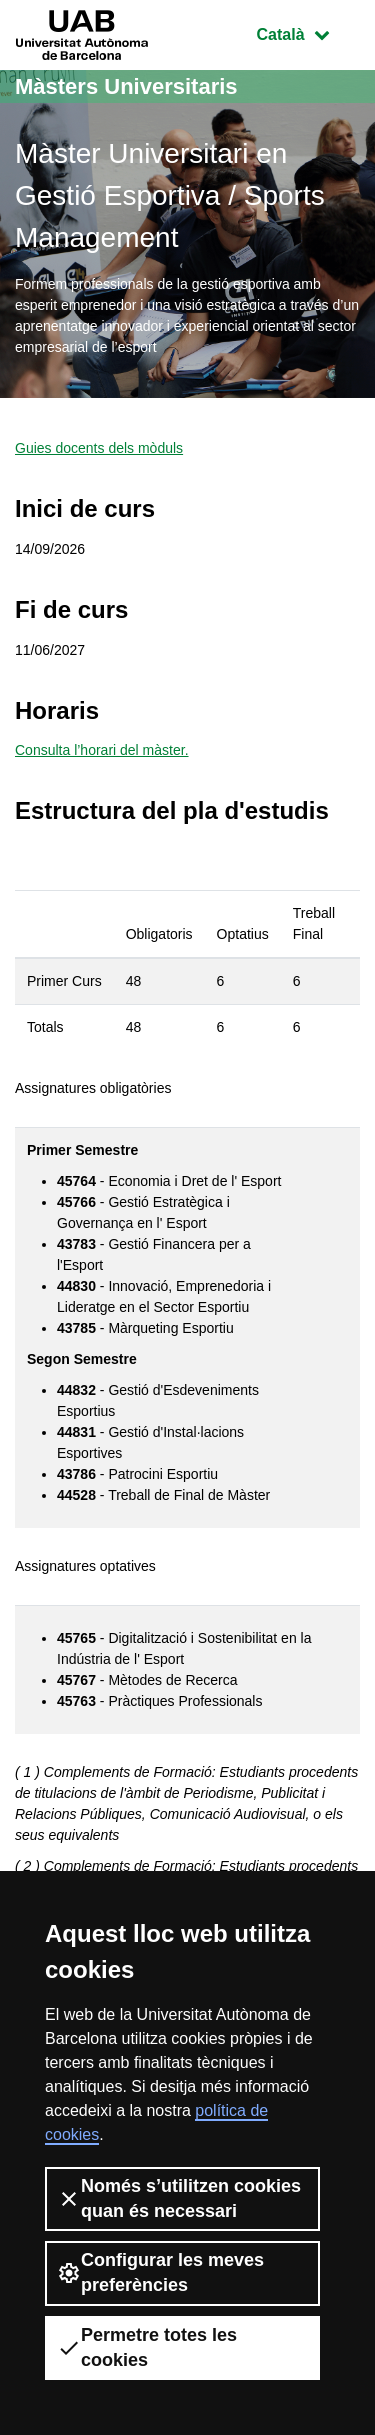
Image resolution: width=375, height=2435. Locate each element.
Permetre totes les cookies (147, 2347)
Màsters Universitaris (126, 86)
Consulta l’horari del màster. (102, 750)
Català (308, 32)
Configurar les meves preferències (160, 2272)
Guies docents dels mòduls (99, 448)
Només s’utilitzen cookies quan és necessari (179, 2198)
